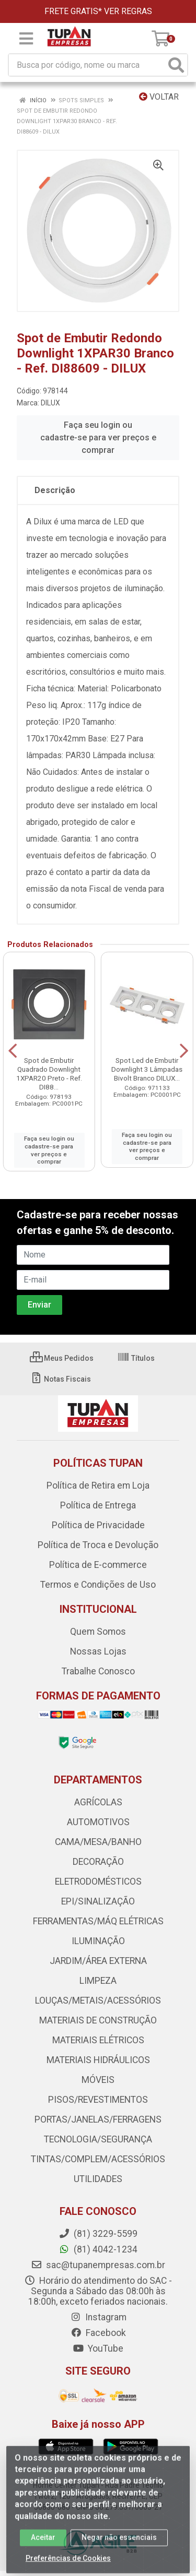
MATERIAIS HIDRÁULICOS (98, 2060)
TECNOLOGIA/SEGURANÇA (98, 2139)
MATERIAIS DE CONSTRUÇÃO (98, 2020)
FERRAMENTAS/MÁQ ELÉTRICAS (98, 1921)
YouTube (98, 2348)
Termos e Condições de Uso (98, 1584)
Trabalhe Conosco (98, 1671)
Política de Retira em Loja (98, 1485)
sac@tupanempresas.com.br (98, 2265)
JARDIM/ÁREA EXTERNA (98, 1961)
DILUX (50, 403)
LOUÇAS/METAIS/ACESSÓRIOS (98, 2000)
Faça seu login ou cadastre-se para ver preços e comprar (98, 437)
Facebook (98, 2333)
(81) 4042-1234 (98, 2249)
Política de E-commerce (98, 1565)
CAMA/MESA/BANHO (98, 1842)
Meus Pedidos (62, 1358)
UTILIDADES (98, 2179)
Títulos (136, 1358)
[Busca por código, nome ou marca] (87, 65)
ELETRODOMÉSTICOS (98, 1881)
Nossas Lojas (98, 1651)
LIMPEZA (98, 1980)
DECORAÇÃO (98, 1861)
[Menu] (26, 38)
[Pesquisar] (176, 65)
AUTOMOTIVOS (98, 1822)
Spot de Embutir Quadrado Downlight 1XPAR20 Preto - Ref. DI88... (49, 1073)
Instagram (98, 2317)
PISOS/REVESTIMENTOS (98, 2099)
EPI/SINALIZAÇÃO (98, 1901)
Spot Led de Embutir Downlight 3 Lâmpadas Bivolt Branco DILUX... (146, 1069)
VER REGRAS (128, 11)
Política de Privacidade (98, 1525)
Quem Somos (98, 1631)
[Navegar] (12, 1051)
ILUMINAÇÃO (98, 1941)
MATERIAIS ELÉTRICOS (98, 2040)
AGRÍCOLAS (98, 1802)
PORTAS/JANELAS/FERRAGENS (98, 2119)
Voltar (159, 97)
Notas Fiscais (60, 1379)
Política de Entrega (98, 1505)
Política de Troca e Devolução (98, 1545)
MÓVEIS (98, 2080)
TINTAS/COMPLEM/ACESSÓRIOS (98, 2159)
